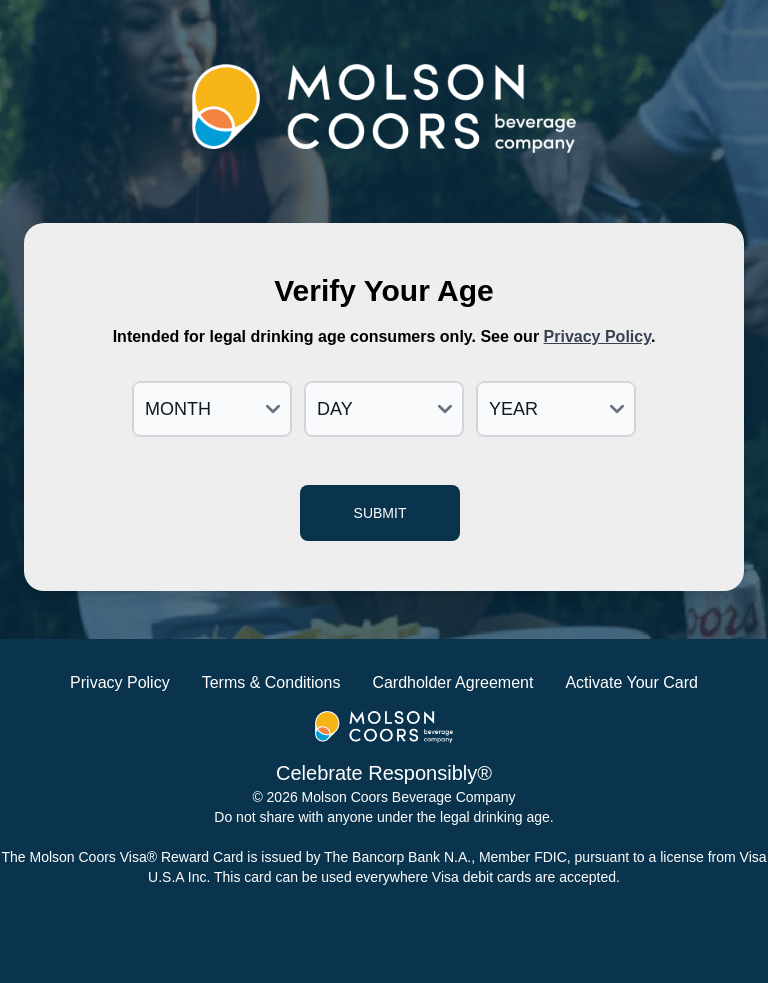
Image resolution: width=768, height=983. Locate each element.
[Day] (384, 409)
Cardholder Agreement (452, 682)
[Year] (556, 409)
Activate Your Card (631, 682)
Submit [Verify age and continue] (380, 513)
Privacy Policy (597, 336)
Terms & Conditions (271, 682)
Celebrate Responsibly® (384, 773)
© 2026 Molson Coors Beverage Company (383, 797)
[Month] (212, 409)
